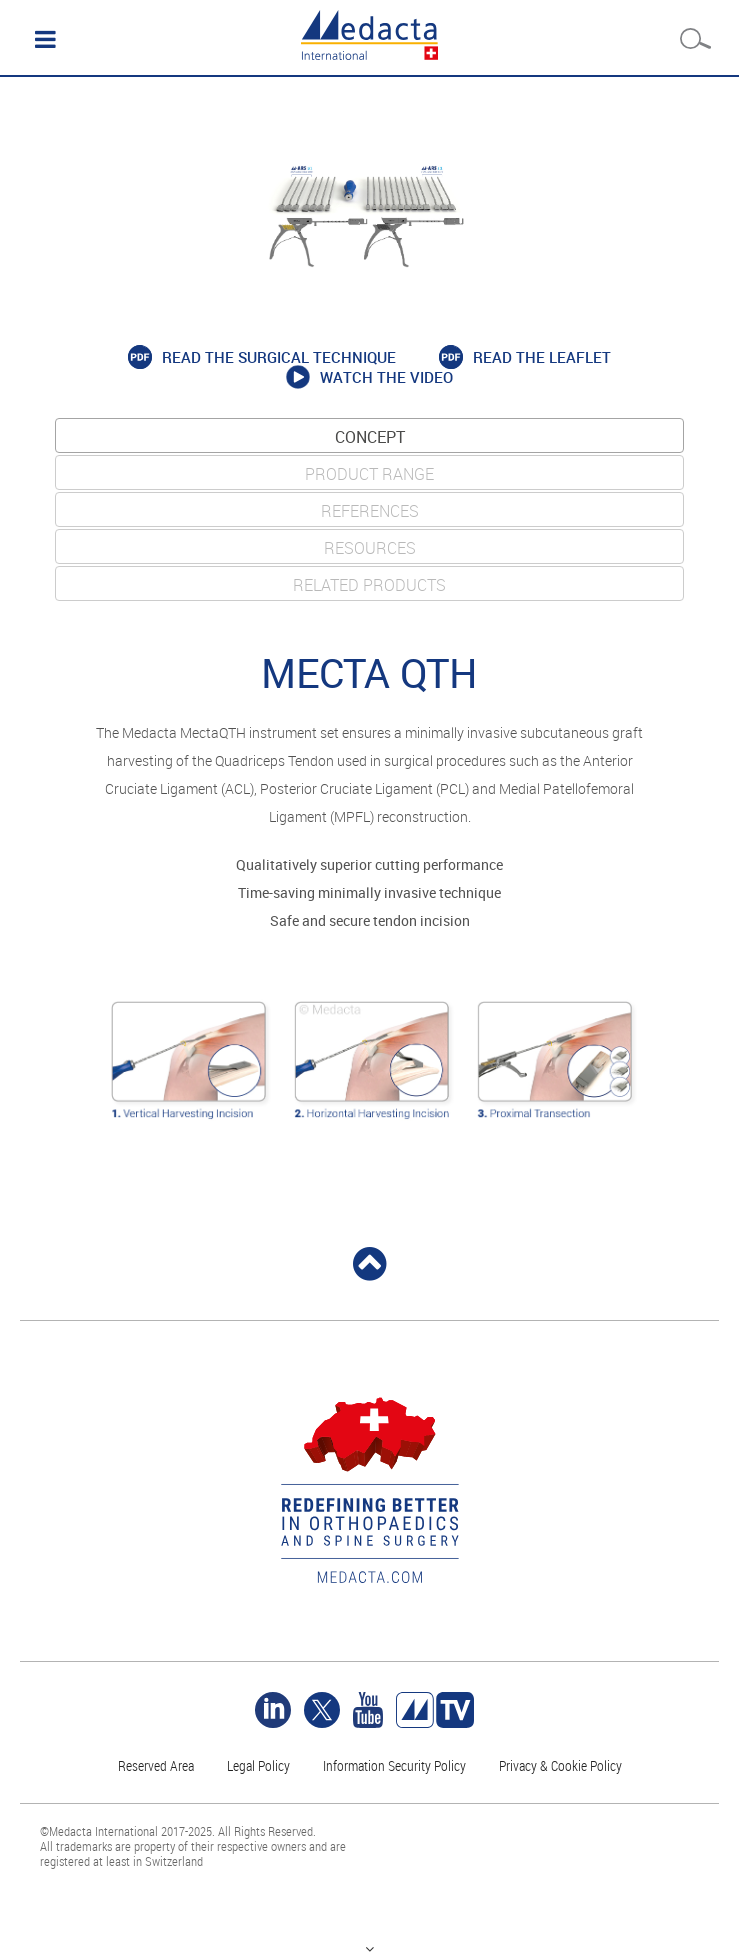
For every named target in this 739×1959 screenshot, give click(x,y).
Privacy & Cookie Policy (560, 1765)
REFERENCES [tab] (370, 511)
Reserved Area (156, 1765)
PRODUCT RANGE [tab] (369, 474)
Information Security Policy (394, 1765)
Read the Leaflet (542, 357)
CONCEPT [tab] (370, 437)
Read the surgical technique (279, 357)
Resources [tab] (370, 548)
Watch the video (386, 377)
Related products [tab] (369, 585)
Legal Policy (258, 1765)
